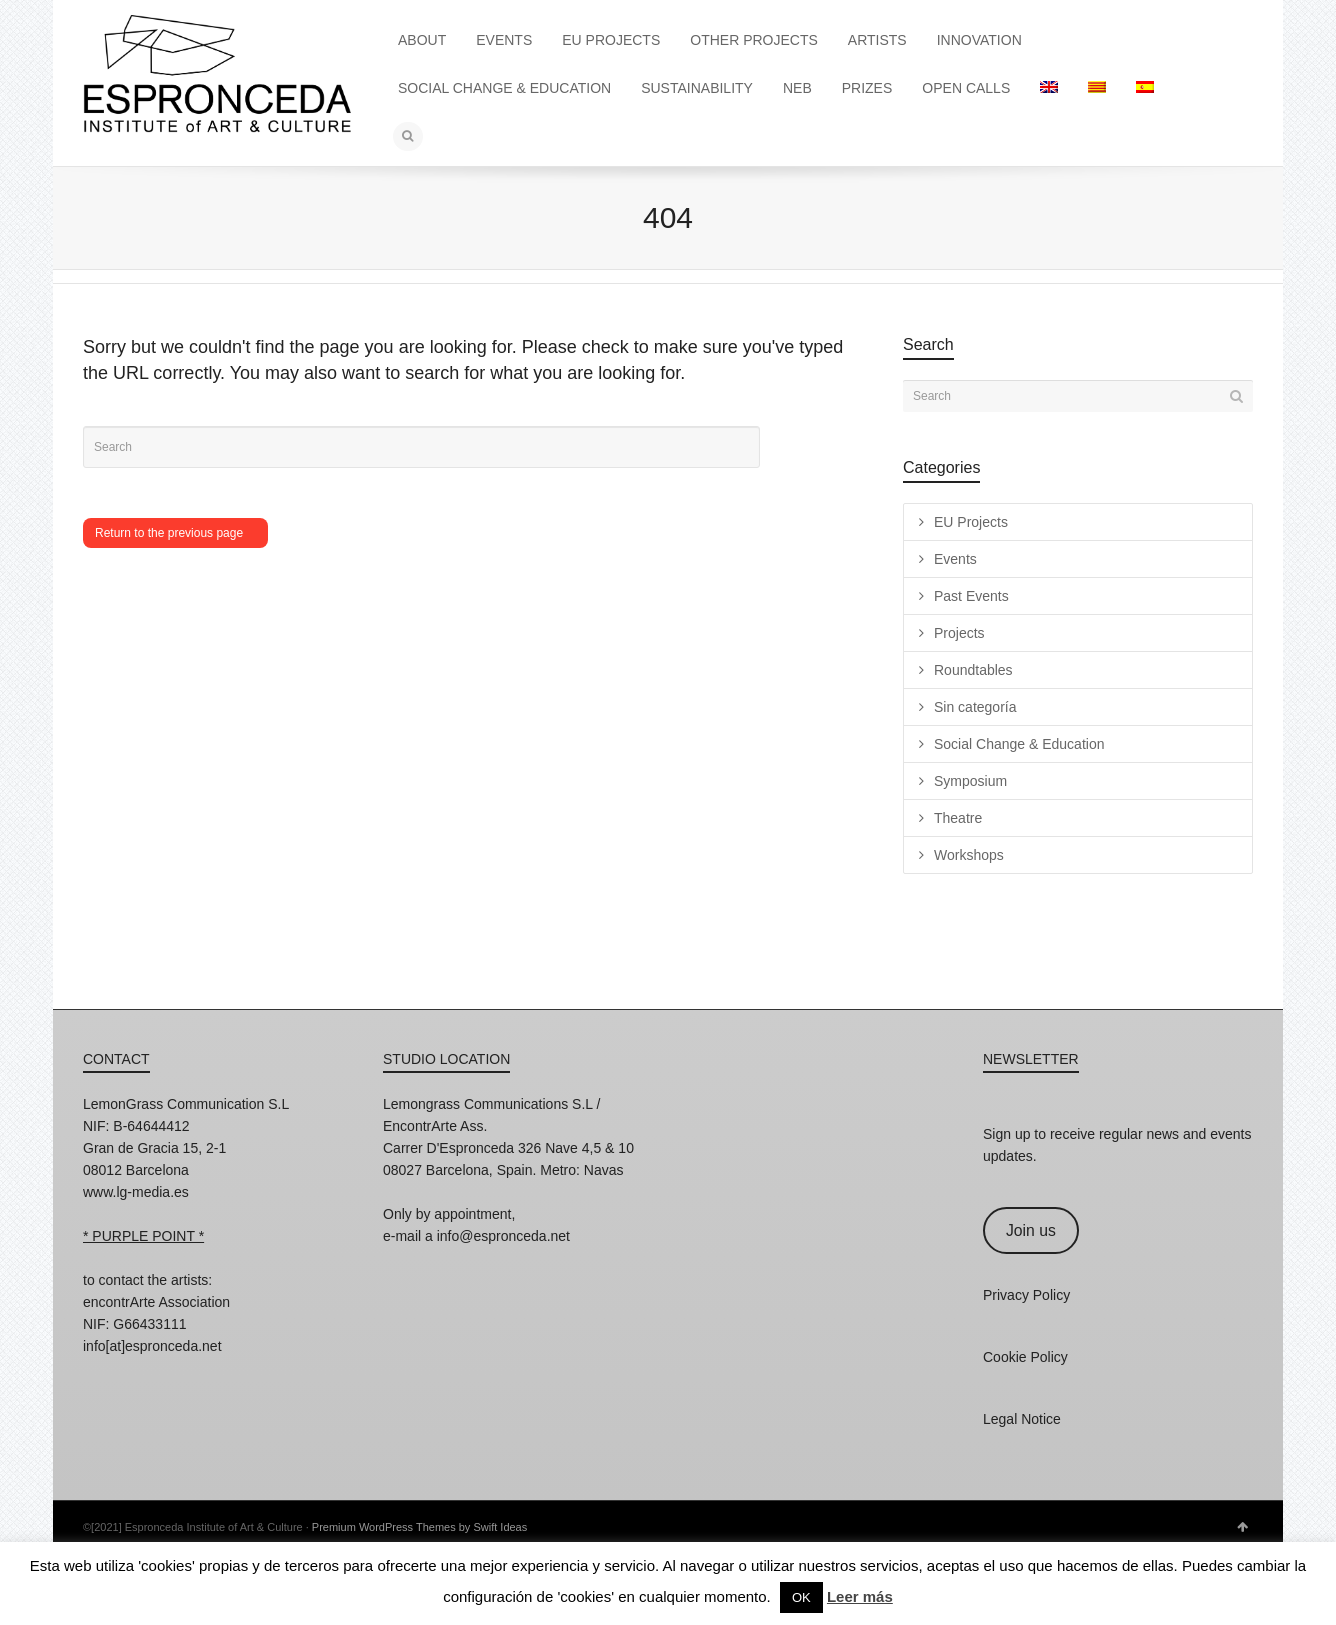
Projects (959, 633)
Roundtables (973, 670)
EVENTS (504, 40)
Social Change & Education (1019, 744)
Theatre (958, 818)
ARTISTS (877, 40)
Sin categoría (975, 707)
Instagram (99, 1373)
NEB (797, 88)
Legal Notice (1022, 1419)
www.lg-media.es (136, 1192)
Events (955, 559)
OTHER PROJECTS (754, 40)
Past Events (971, 596)
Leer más (860, 1596)
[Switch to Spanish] (1145, 88)
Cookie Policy (1025, 1357)
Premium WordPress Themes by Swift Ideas (419, 1527)
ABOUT (422, 40)
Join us (1031, 1230)
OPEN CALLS (966, 88)
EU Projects (971, 522)
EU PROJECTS (611, 40)
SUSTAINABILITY (697, 88)
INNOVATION (979, 40)
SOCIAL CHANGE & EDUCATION (504, 88)
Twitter (187, 1373)
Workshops (969, 855)
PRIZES (867, 88)
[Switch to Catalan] (1097, 88)
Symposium (970, 781)
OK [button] (801, 1597)
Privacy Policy (1026, 1295)
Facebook (143, 1373)
